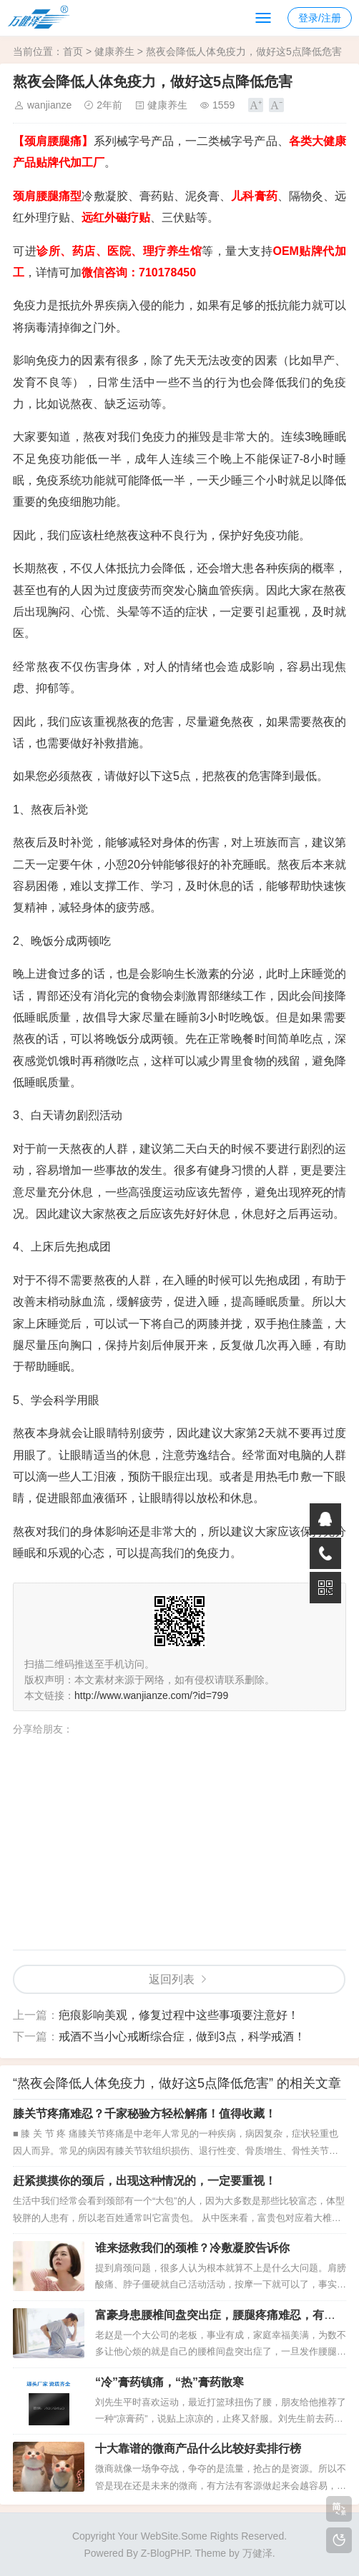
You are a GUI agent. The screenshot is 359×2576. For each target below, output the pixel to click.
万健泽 (257, 2553)
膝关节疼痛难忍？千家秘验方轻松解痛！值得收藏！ (144, 2114)
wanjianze (49, 105)
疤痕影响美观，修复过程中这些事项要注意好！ (179, 2015)
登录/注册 (319, 18)
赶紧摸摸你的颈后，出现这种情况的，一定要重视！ (144, 2181)
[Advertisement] (186, 1840)
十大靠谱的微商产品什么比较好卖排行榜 (198, 2448)
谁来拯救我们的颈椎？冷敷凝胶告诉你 (192, 2248)
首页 (73, 51)
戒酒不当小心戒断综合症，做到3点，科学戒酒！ (182, 2036)
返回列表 (172, 1979)
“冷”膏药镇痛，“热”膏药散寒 (169, 2382)
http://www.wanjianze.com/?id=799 (151, 1695)
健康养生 (114, 51)
